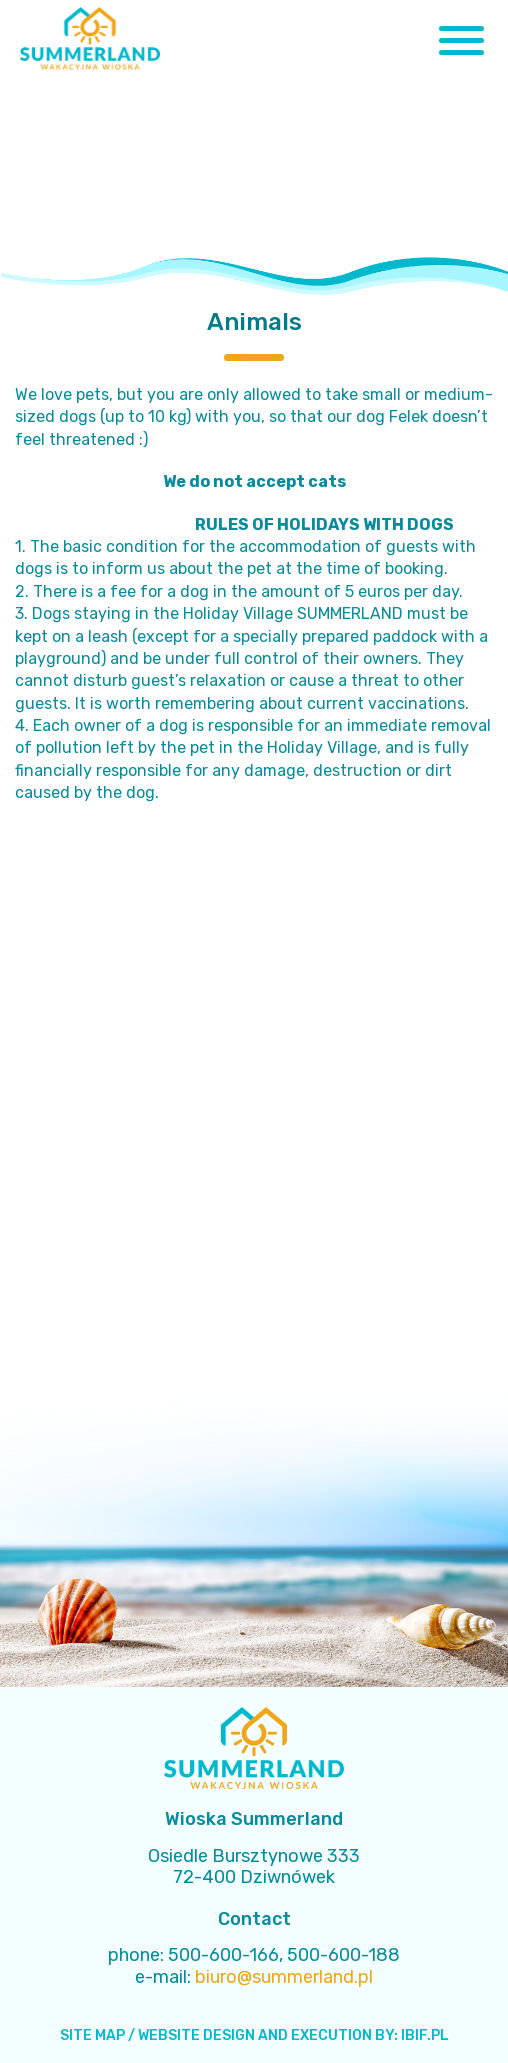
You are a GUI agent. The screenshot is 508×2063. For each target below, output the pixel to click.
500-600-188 (343, 1955)
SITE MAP (92, 2035)
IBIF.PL (425, 2035)
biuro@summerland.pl (284, 1977)
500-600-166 (223, 1955)
